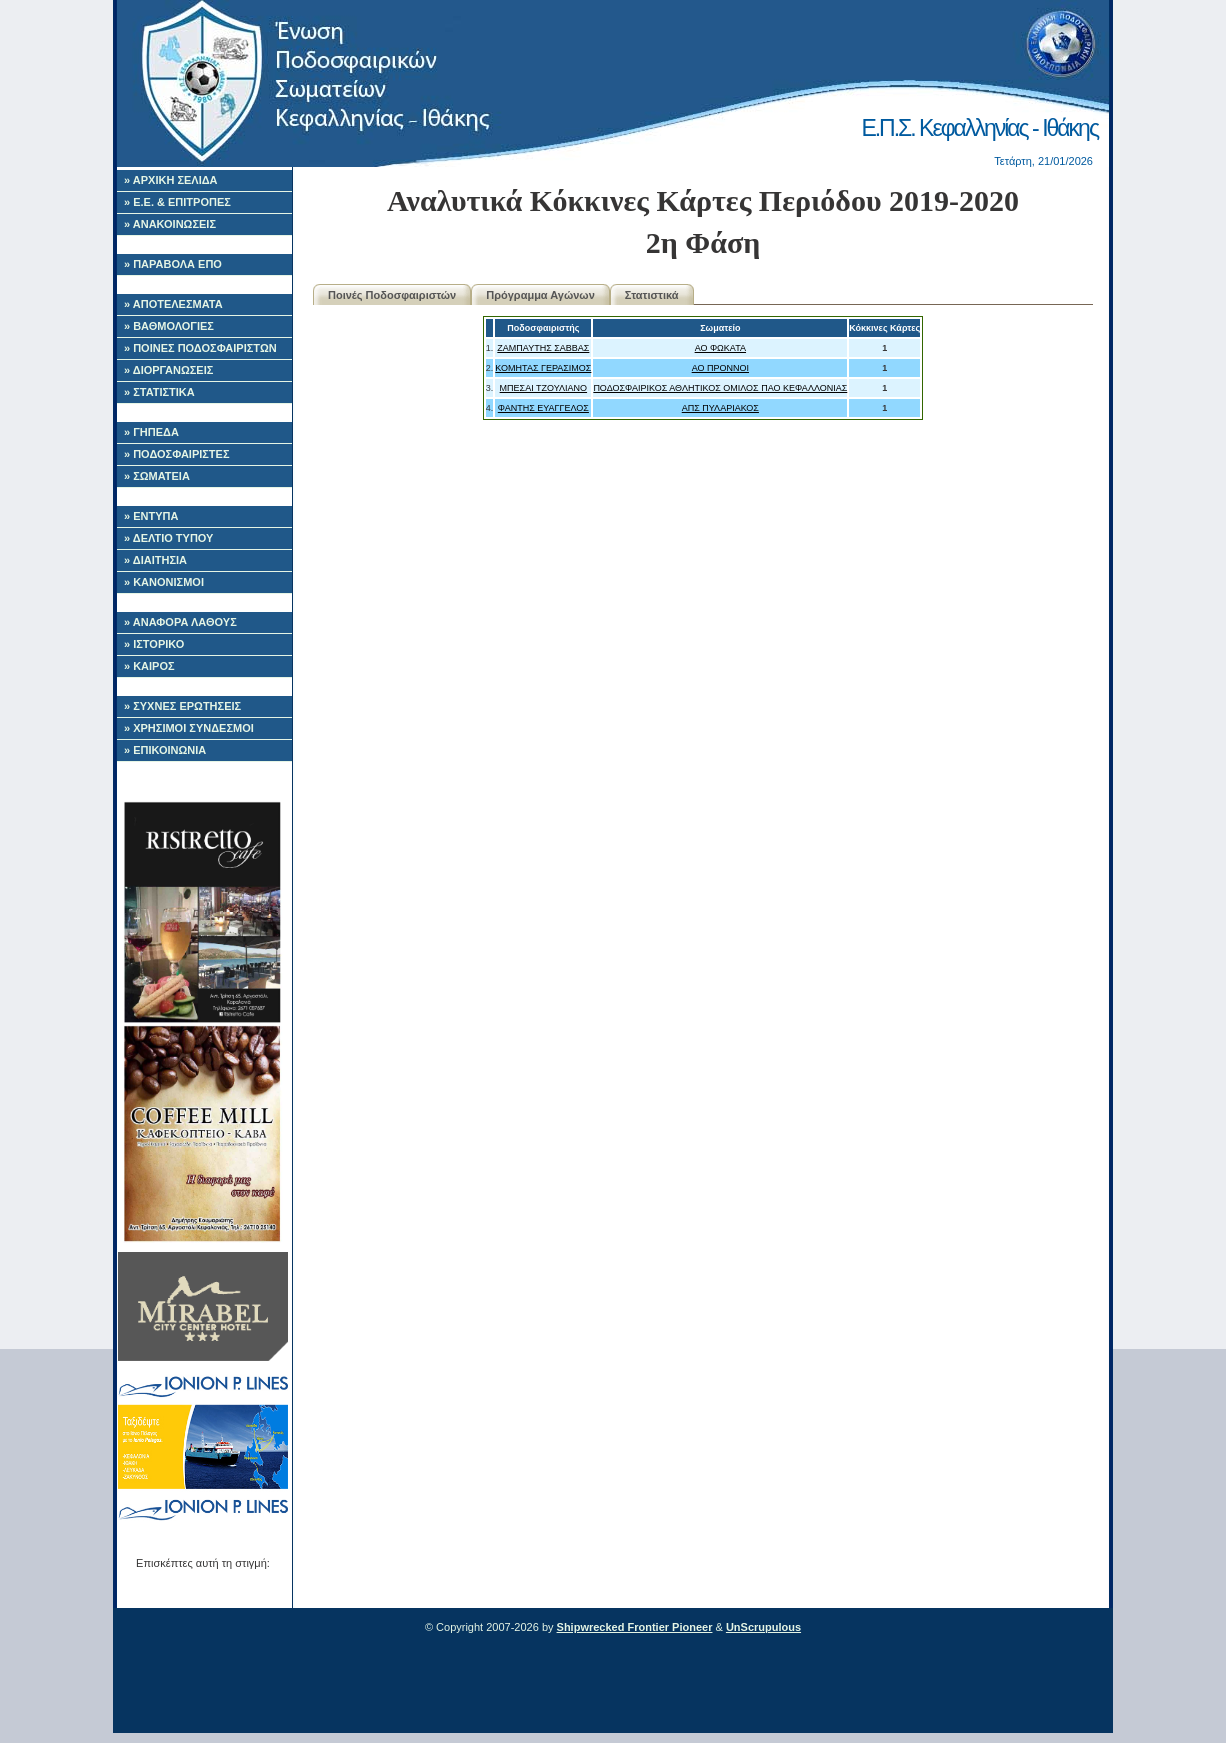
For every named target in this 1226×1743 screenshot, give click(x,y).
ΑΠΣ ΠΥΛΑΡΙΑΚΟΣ (720, 408)
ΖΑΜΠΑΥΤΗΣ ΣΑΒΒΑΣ (543, 348)
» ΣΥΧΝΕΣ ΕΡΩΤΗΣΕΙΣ (182, 706)
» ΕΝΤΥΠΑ (151, 516)
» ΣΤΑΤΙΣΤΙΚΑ (159, 392)
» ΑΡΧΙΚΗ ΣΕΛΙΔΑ (171, 180)
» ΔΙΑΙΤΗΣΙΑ (155, 560)
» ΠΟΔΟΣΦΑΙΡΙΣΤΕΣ (177, 454)
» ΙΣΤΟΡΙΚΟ (154, 644)
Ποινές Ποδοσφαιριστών (392, 295)
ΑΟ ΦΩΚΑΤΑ (720, 348)
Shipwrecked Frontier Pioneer (635, 1627)
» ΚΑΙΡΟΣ (149, 666)
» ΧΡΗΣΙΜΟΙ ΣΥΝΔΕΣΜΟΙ (189, 728)
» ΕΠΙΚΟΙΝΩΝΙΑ (165, 750)
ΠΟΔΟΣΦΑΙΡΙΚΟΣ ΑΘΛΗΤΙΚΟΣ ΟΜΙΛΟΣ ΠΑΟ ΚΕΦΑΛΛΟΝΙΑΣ (720, 388)
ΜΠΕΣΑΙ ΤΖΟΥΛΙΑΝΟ (543, 388)
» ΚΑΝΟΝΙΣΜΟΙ (164, 582)
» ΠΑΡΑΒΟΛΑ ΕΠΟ (173, 264)
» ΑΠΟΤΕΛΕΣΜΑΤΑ (173, 304)
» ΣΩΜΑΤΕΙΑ (157, 476)
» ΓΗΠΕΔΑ (151, 432)
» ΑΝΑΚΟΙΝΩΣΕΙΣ (170, 224)
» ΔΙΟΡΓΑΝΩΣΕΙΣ (168, 370)
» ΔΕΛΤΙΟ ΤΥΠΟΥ (168, 538)
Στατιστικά (652, 295)
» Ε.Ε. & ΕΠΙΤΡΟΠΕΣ (177, 202)
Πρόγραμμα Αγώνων (540, 295)
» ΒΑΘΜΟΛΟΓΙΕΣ (169, 326)
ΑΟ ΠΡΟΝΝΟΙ (720, 368)
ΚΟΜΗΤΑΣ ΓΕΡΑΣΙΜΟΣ (543, 368)
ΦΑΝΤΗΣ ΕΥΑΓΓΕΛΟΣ (543, 408)
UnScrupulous (763, 1627)
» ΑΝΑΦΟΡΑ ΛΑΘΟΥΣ (180, 622)
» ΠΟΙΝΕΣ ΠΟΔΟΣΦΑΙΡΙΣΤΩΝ (200, 348)
